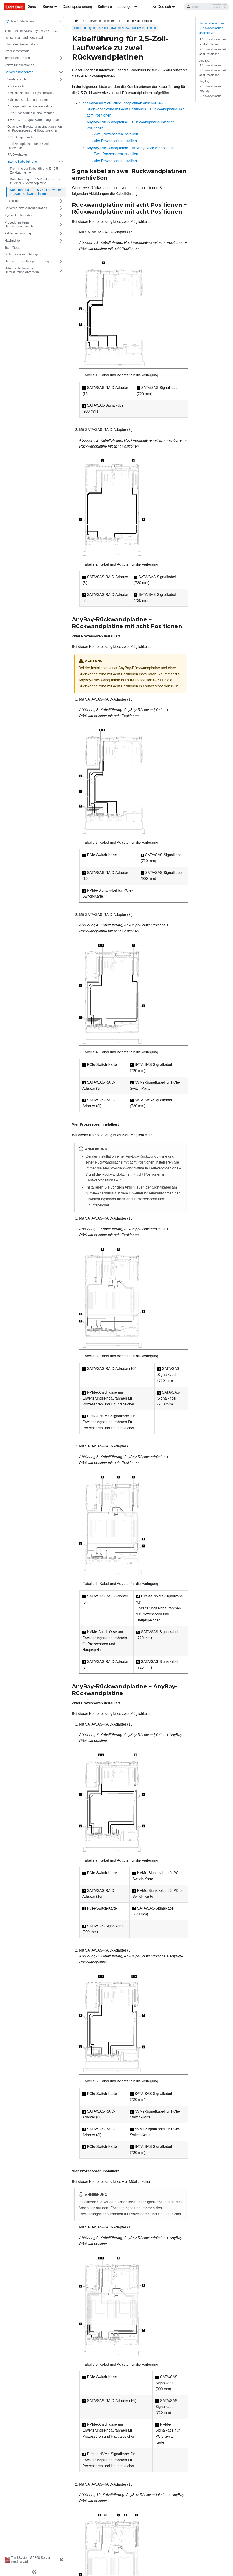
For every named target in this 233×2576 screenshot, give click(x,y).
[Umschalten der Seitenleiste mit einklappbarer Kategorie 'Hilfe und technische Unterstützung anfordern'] (61, 270)
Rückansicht (16, 86)
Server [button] (48, 7)
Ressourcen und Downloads (24, 38)
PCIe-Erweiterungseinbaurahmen (30, 113)
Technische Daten (17, 58)
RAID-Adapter (17, 154)
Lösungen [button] (125, 7)
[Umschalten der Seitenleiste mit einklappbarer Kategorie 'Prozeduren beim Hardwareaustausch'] (61, 224)
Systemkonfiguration (19, 215)
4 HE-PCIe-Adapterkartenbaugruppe (33, 120)
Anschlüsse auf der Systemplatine (31, 93)
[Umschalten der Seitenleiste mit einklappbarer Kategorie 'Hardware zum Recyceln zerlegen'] (61, 261)
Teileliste (13, 201)
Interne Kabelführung (22, 161)
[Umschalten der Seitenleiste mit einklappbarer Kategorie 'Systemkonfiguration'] (61, 215)
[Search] (206, 6)
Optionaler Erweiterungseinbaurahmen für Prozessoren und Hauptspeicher (34, 128)
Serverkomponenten (19, 72)
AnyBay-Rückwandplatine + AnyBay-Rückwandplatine (129, 148)
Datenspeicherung (77, 7)
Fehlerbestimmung (18, 233)
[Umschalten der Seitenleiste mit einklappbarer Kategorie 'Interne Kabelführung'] (61, 161)
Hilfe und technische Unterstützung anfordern (22, 270)
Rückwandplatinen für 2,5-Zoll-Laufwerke (29, 146)
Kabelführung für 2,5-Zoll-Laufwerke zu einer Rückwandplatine (35, 181)
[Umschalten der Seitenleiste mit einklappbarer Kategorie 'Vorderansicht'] (61, 79)
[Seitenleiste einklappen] (34, 2571)
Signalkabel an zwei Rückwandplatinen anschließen (121, 103)
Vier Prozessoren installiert (115, 141)
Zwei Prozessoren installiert (116, 134)
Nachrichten (13, 240)
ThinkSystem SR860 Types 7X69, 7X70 (33, 31)
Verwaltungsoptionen (19, 65)
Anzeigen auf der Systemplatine (29, 106)
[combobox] (11, 21)
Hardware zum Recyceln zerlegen (28, 261)
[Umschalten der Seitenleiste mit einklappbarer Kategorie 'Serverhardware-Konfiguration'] (61, 208)
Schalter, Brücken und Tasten (28, 100)
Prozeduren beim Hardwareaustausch (19, 224)
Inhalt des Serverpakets (21, 44)
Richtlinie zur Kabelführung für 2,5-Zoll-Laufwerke (34, 170)
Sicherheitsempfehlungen (23, 254)
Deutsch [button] (161, 7)
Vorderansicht (17, 79)
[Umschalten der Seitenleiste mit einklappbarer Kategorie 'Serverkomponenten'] (61, 72)
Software (105, 7)
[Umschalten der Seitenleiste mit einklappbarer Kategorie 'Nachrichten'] (61, 240)
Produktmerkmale (17, 51)
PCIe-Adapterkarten (21, 137)
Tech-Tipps (12, 247)
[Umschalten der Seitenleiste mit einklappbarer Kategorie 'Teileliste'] (61, 201)
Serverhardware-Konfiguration (26, 208)
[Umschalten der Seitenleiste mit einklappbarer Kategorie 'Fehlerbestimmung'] (61, 233)
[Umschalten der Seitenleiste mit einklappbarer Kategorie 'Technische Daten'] (61, 58)
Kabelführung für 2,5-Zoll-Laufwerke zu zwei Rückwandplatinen (35, 192)
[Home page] (76, 20)
